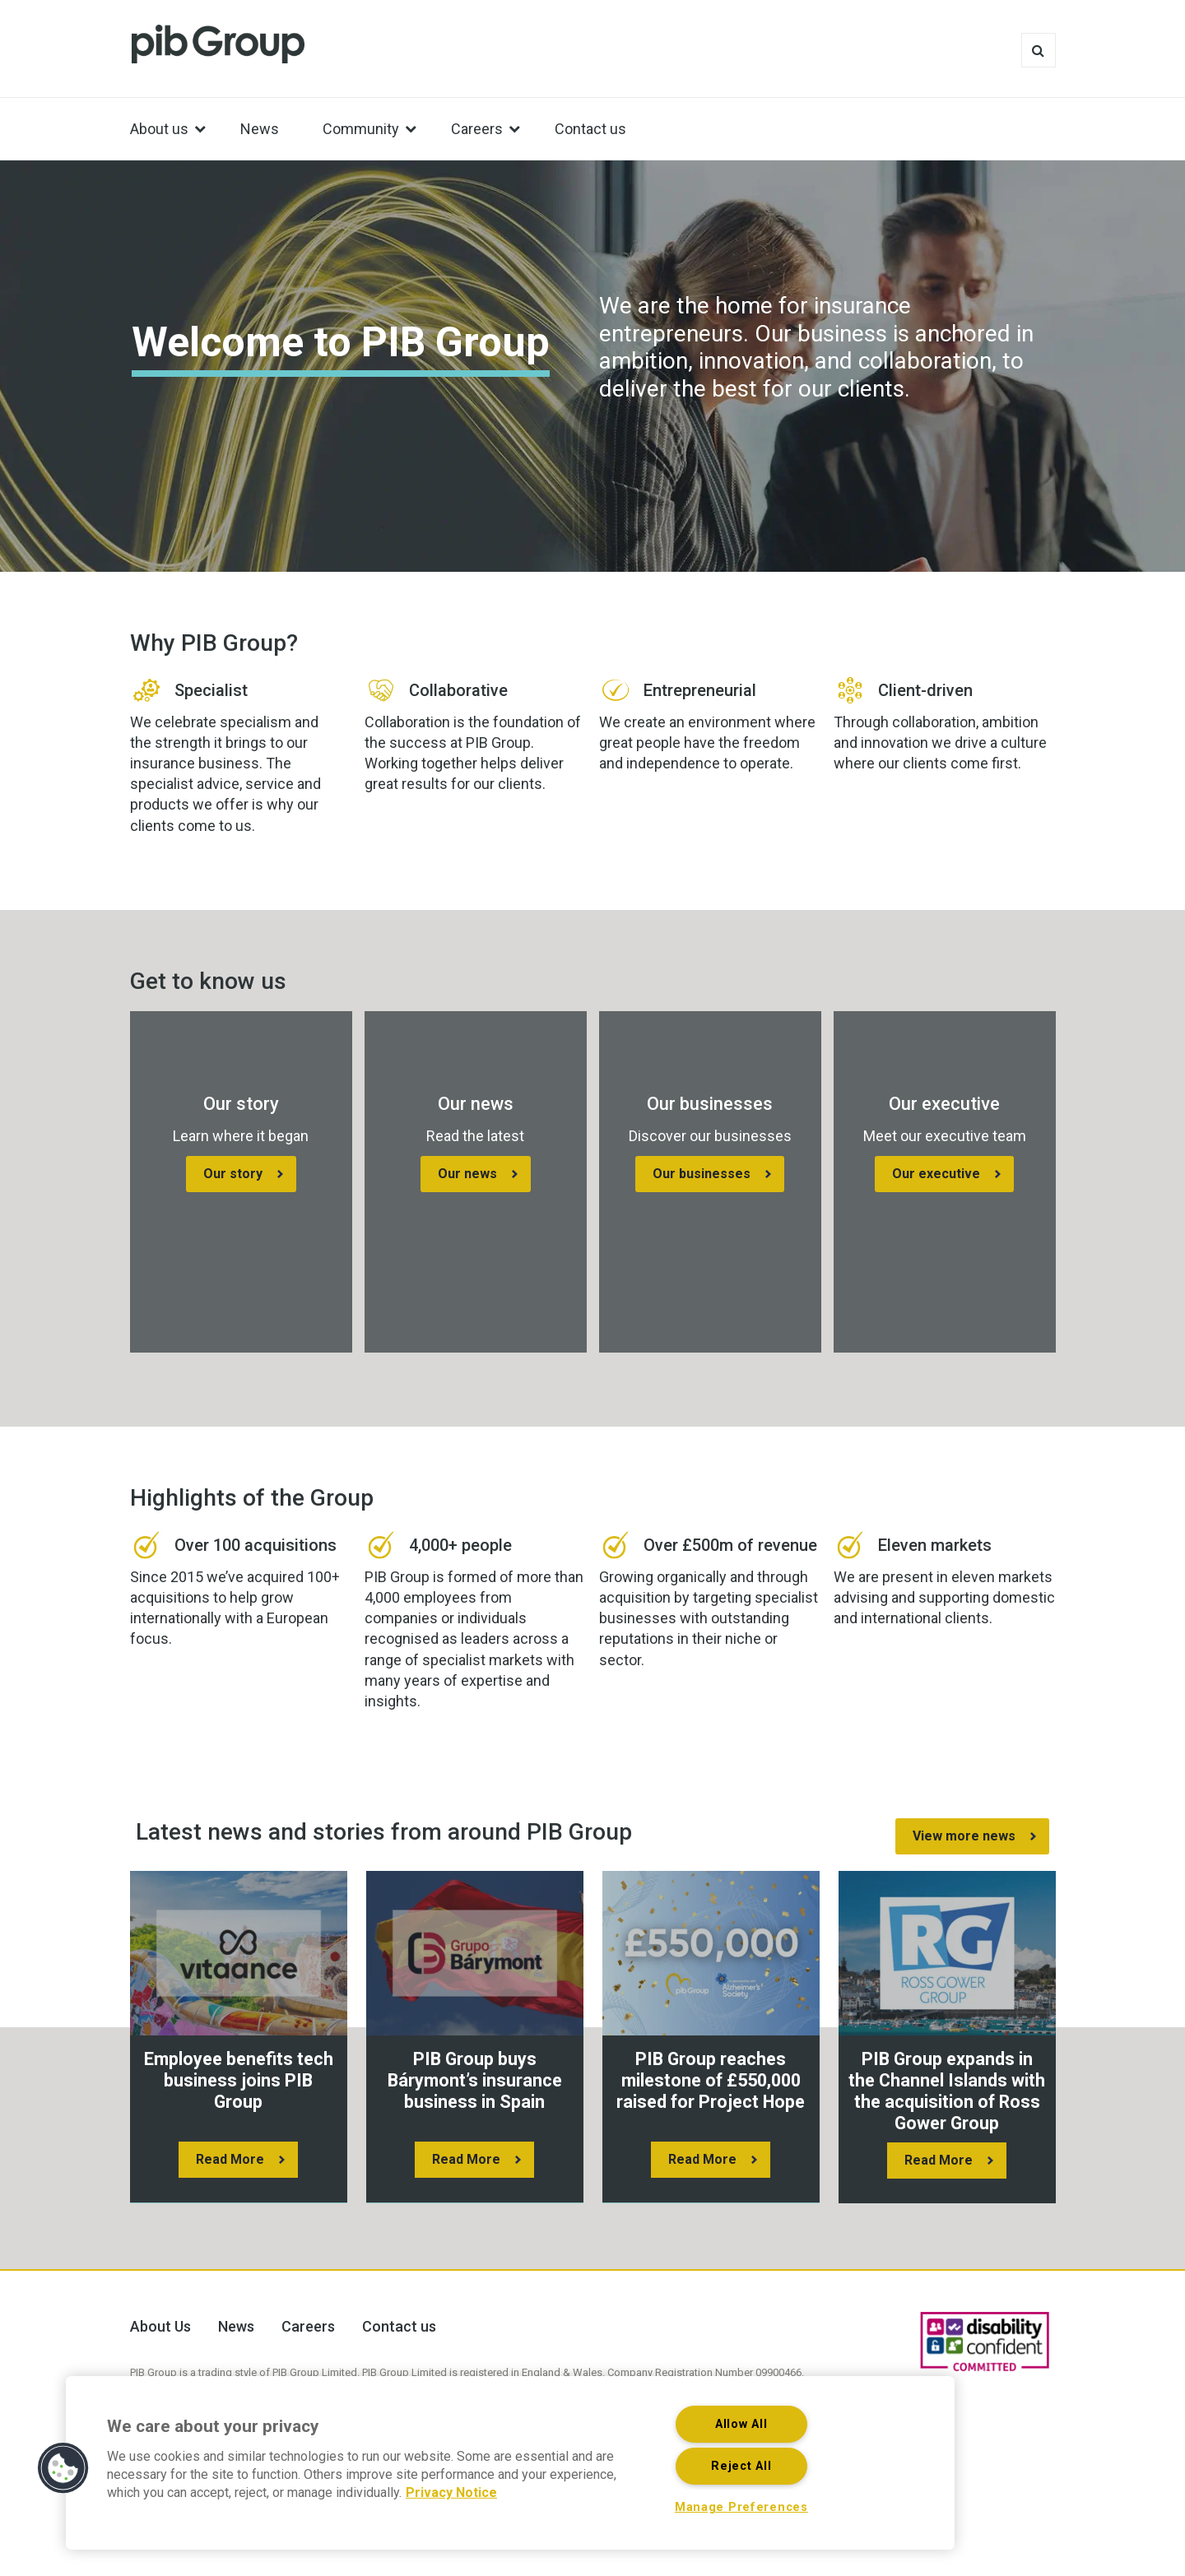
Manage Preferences (741, 2507)
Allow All (741, 2424)
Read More (230, 2159)
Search (1038, 50)
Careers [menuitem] (477, 128)
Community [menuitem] (361, 128)
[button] (63, 2468)
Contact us (399, 2326)
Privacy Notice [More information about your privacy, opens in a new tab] (451, 2492)
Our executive (936, 1173)
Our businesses (701, 1173)
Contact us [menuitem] (590, 128)
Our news (467, 1173)
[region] (510, 2463)
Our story (233, 1173)
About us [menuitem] (159, 128)
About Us (160, 2326)
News (236, 2326)
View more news (964, 1836)
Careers (308, 2326)
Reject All (741, 2466)
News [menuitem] (259, 128)
